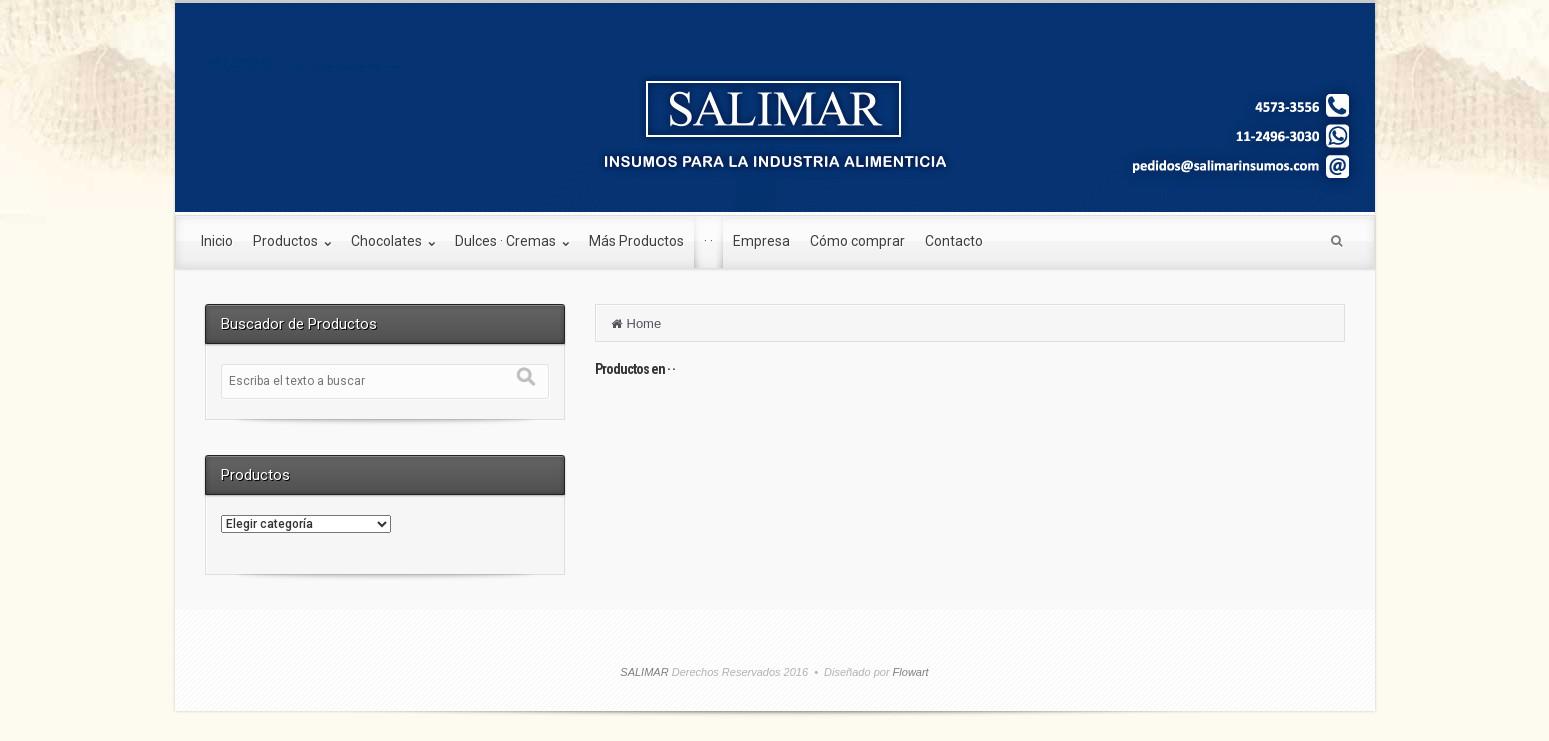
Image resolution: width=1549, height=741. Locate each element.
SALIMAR (239, 62)
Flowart (909, 672)
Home (644, 323)
